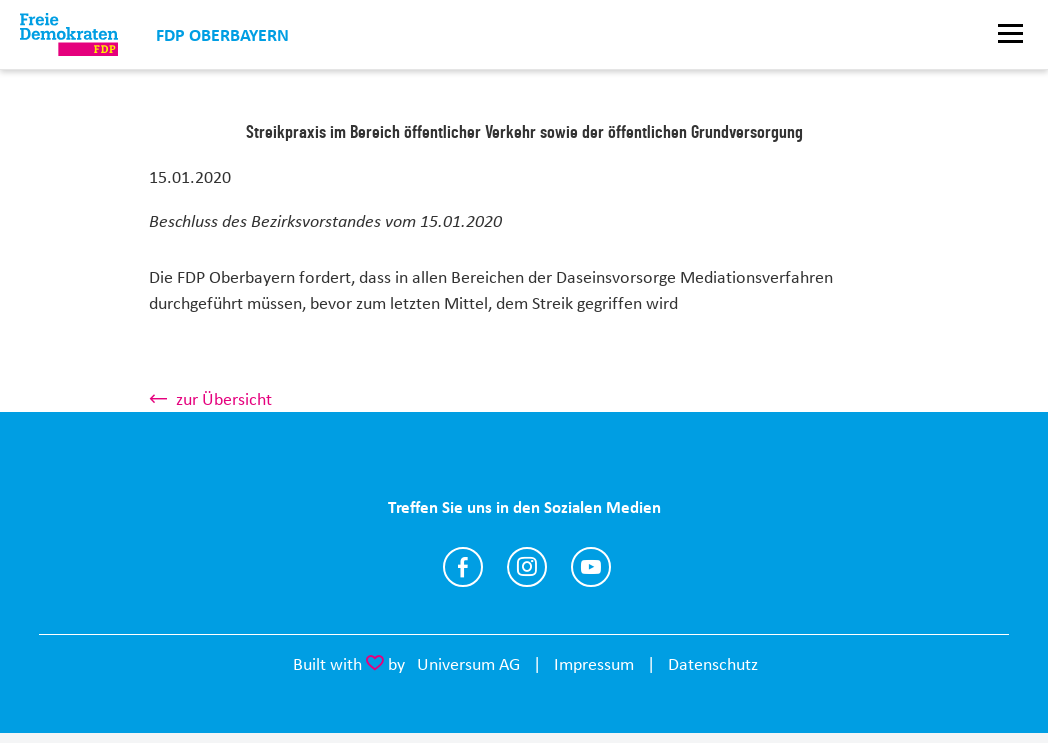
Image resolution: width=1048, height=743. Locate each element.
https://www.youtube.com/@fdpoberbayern (591, 567)
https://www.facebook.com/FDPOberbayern (463, 567)
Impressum (594, 664)
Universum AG (468, 664)
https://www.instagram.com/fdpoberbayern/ (527, 567)
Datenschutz (713, 664)
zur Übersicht (224, 399)
